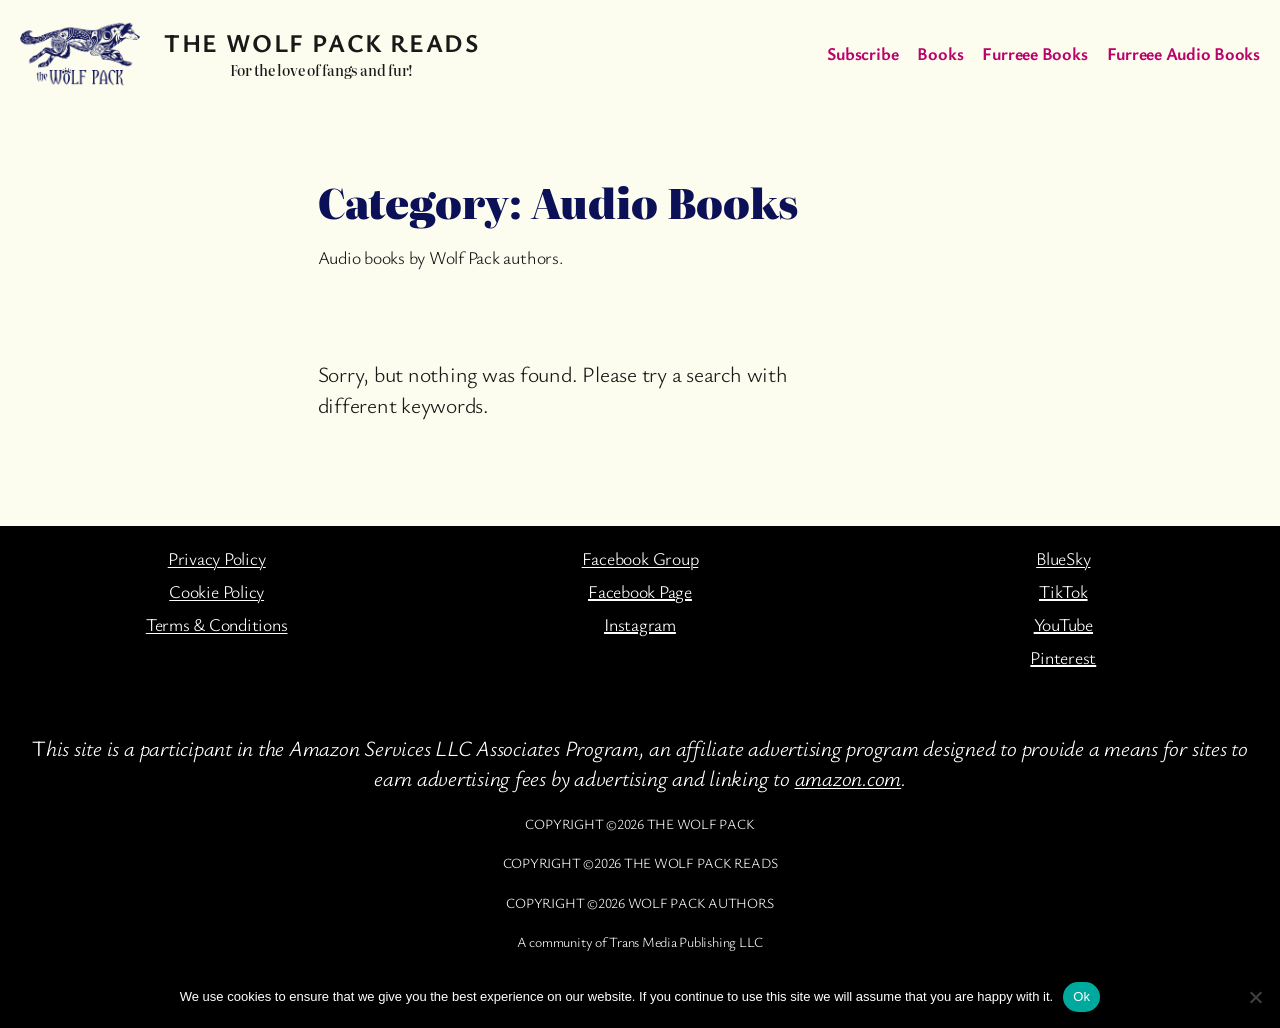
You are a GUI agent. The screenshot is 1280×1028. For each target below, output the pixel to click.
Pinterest (1063, 657)
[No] (1255, 997)
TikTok (1063, 591)
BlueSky (1063, 558)
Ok (1081, 996)
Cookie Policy (216, 591)
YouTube (1063, 624)
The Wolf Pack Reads (321, 42)
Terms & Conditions (217, 624)
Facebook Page (640, 591)
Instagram (640, 624)
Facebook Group (640, 558)
